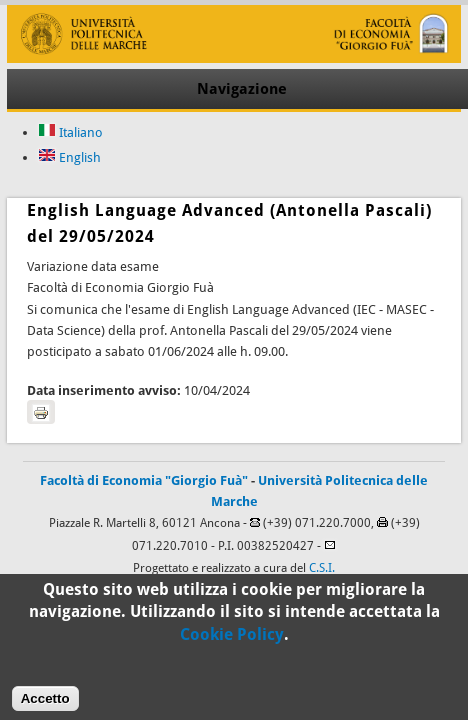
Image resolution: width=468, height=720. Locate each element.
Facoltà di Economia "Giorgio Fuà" (144, 480)
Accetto (45, 705)
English (69, 157)
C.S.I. (322, 568)
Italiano (70, 132)
